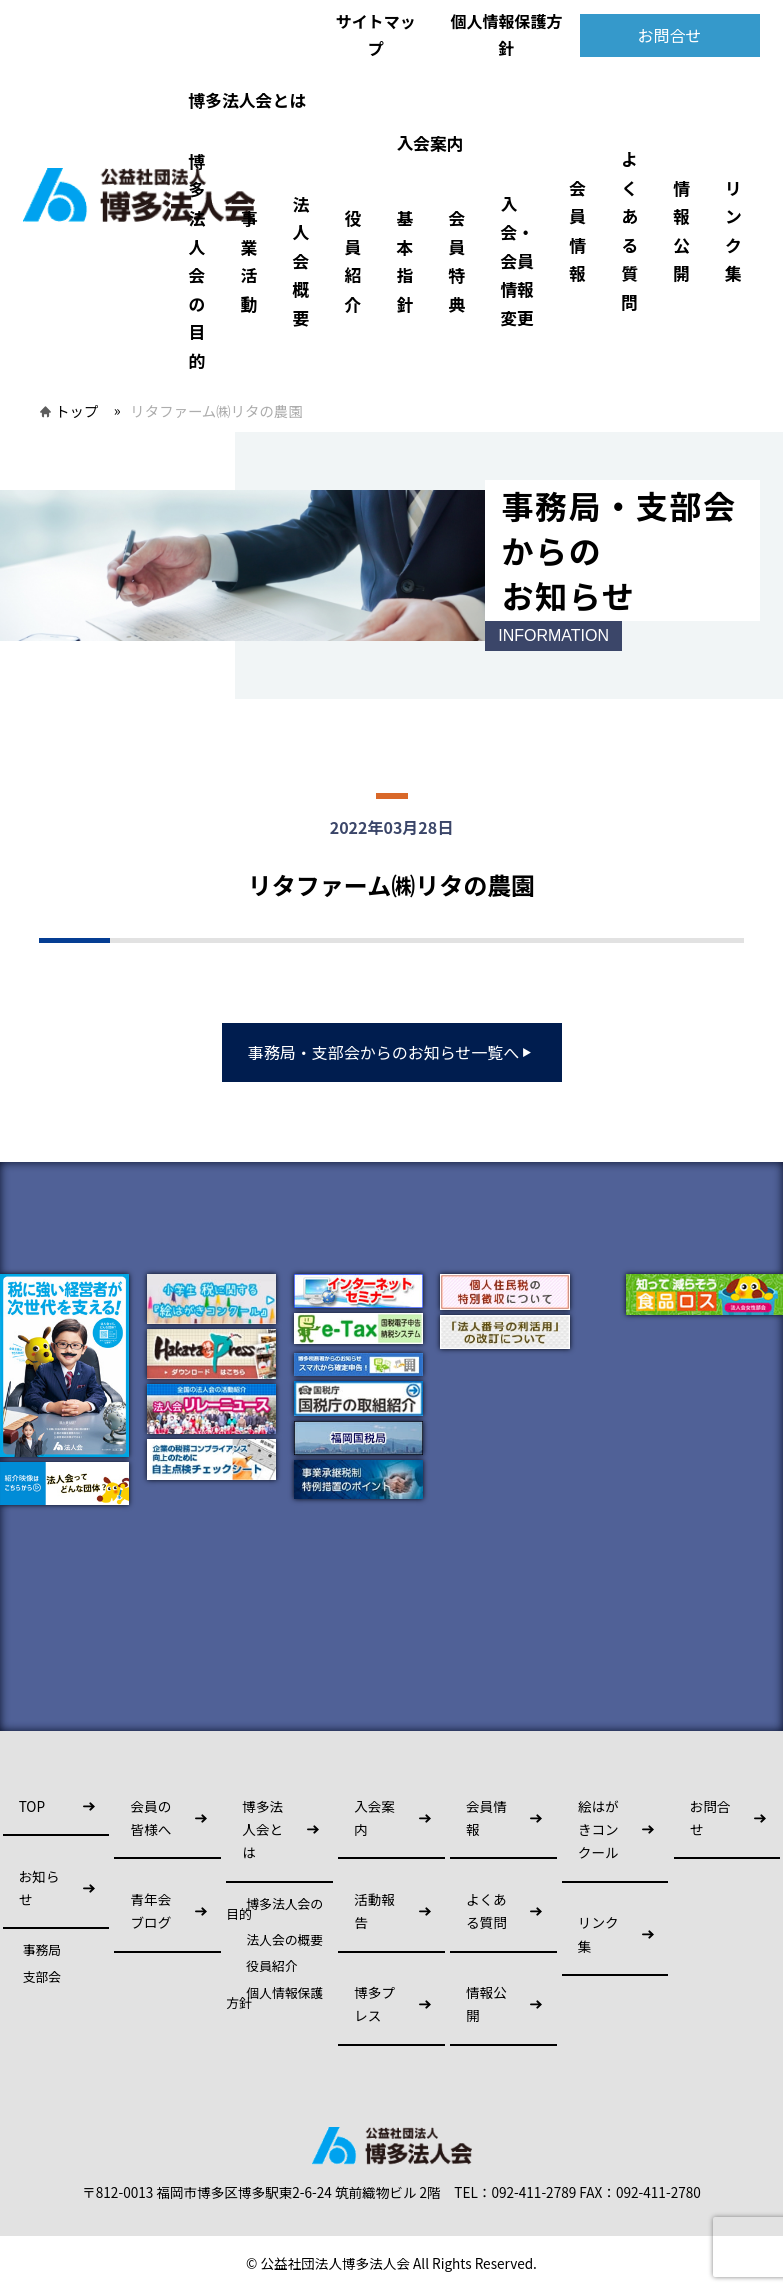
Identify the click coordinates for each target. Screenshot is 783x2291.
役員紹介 (352, 261)
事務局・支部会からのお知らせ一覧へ (392, 1052)
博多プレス (374, 2003)
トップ (76, 410)
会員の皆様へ (150, 1817)
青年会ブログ (150, 1910)
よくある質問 (629, 230)
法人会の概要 (284, 1940)
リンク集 (733, 231)
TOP (32, 1806)
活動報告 (374, 1910)
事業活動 (248, 261)
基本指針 (404, 261)
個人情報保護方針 (506, 34)
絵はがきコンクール (598, 1829)
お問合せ (669, 35)
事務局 (42, 1950)
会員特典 (456, 261)
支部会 (42, 1977)
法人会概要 (300, 261)
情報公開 (681, 231)
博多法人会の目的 (196, 261)
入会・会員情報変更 (517, 261)
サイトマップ (376, 34)
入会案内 (429, 143)
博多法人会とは (246, 100)
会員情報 (577, 231)
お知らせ (39, 1887)
